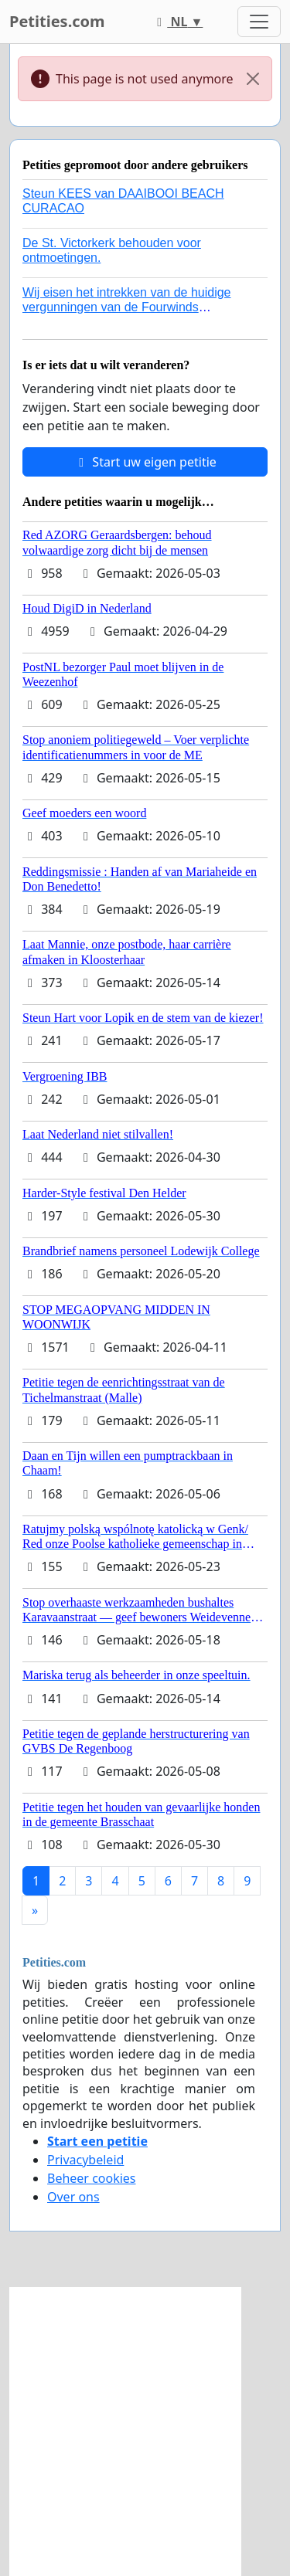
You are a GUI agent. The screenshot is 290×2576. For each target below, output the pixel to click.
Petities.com (57, 21)
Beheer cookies (91, 2178)
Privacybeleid (85, 2159)
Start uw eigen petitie (145, 461)
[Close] (252, 78)
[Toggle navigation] (259, 21)
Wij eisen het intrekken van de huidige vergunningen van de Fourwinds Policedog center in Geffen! (126, 307)
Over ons (73, 2196)
